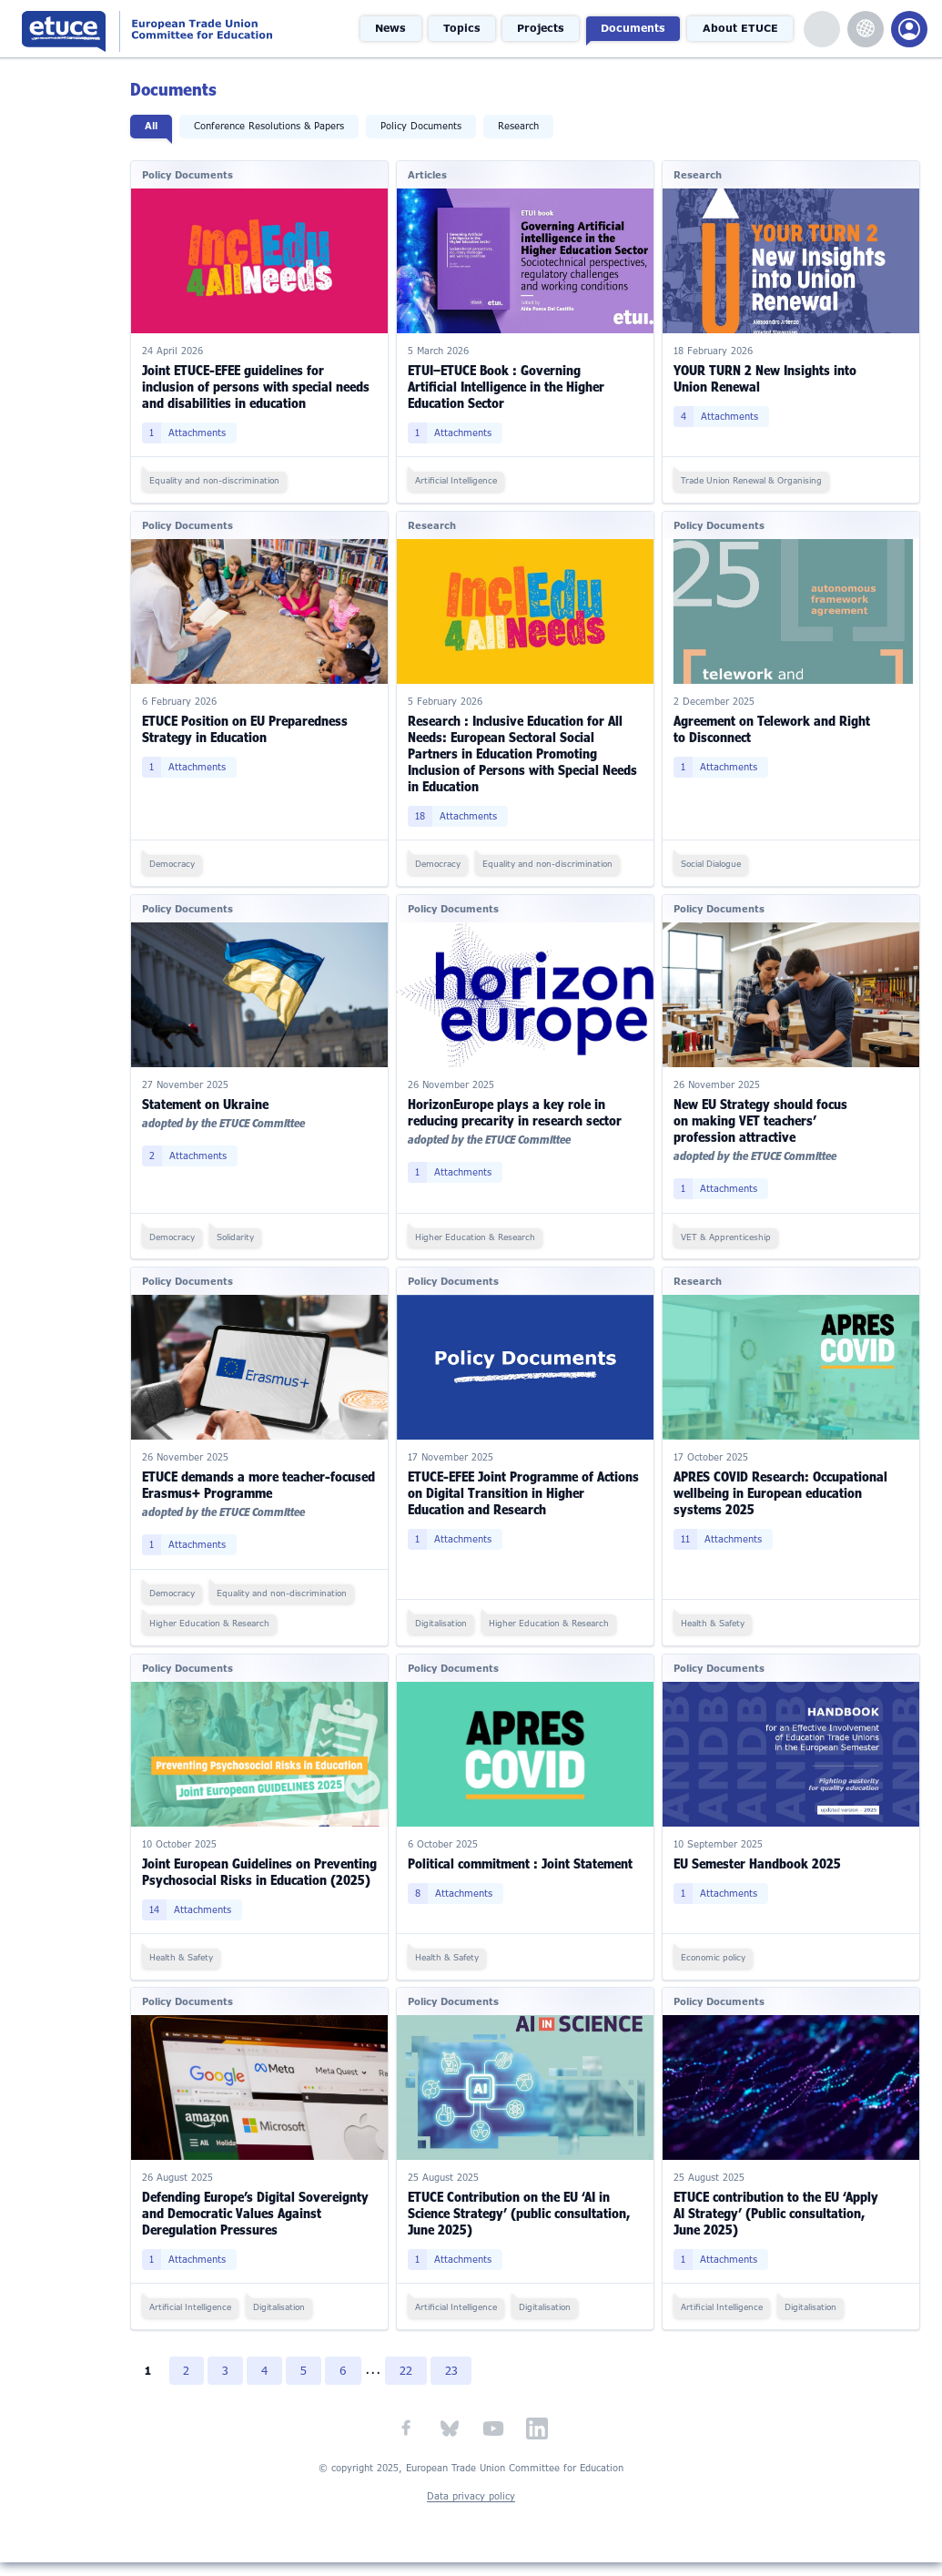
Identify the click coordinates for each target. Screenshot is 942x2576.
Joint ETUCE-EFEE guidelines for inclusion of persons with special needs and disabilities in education (257, 386)
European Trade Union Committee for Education (177, 28)
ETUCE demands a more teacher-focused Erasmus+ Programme (260, 1483)
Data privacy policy (471, 2511)
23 (454, 2384)
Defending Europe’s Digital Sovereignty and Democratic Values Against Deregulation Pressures (257, 2227)
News (395, 28)
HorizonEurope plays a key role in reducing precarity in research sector (516, 1110)
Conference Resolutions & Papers (271, 126)
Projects (543, 28)
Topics (466, 28)
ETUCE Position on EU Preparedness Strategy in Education (246, 728)
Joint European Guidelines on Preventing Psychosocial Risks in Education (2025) (239, 1877)
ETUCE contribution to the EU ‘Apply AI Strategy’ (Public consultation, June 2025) (776, 2227)
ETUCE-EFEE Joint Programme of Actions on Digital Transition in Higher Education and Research (524, 1491)
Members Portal (909, 29)
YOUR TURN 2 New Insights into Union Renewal (765, 377)
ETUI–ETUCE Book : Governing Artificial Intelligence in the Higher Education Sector (507, 386)
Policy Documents (422, 126)
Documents (634, 28)
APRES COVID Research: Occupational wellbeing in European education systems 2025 (781, 1491)
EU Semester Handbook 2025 (758, 1860)
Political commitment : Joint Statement (521, 1860)
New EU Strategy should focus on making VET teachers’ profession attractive (761, 1119)
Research (520, 126)
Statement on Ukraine (207, 1102)
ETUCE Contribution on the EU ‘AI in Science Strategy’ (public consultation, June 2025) (520, 2227)
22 (408, 2384)
